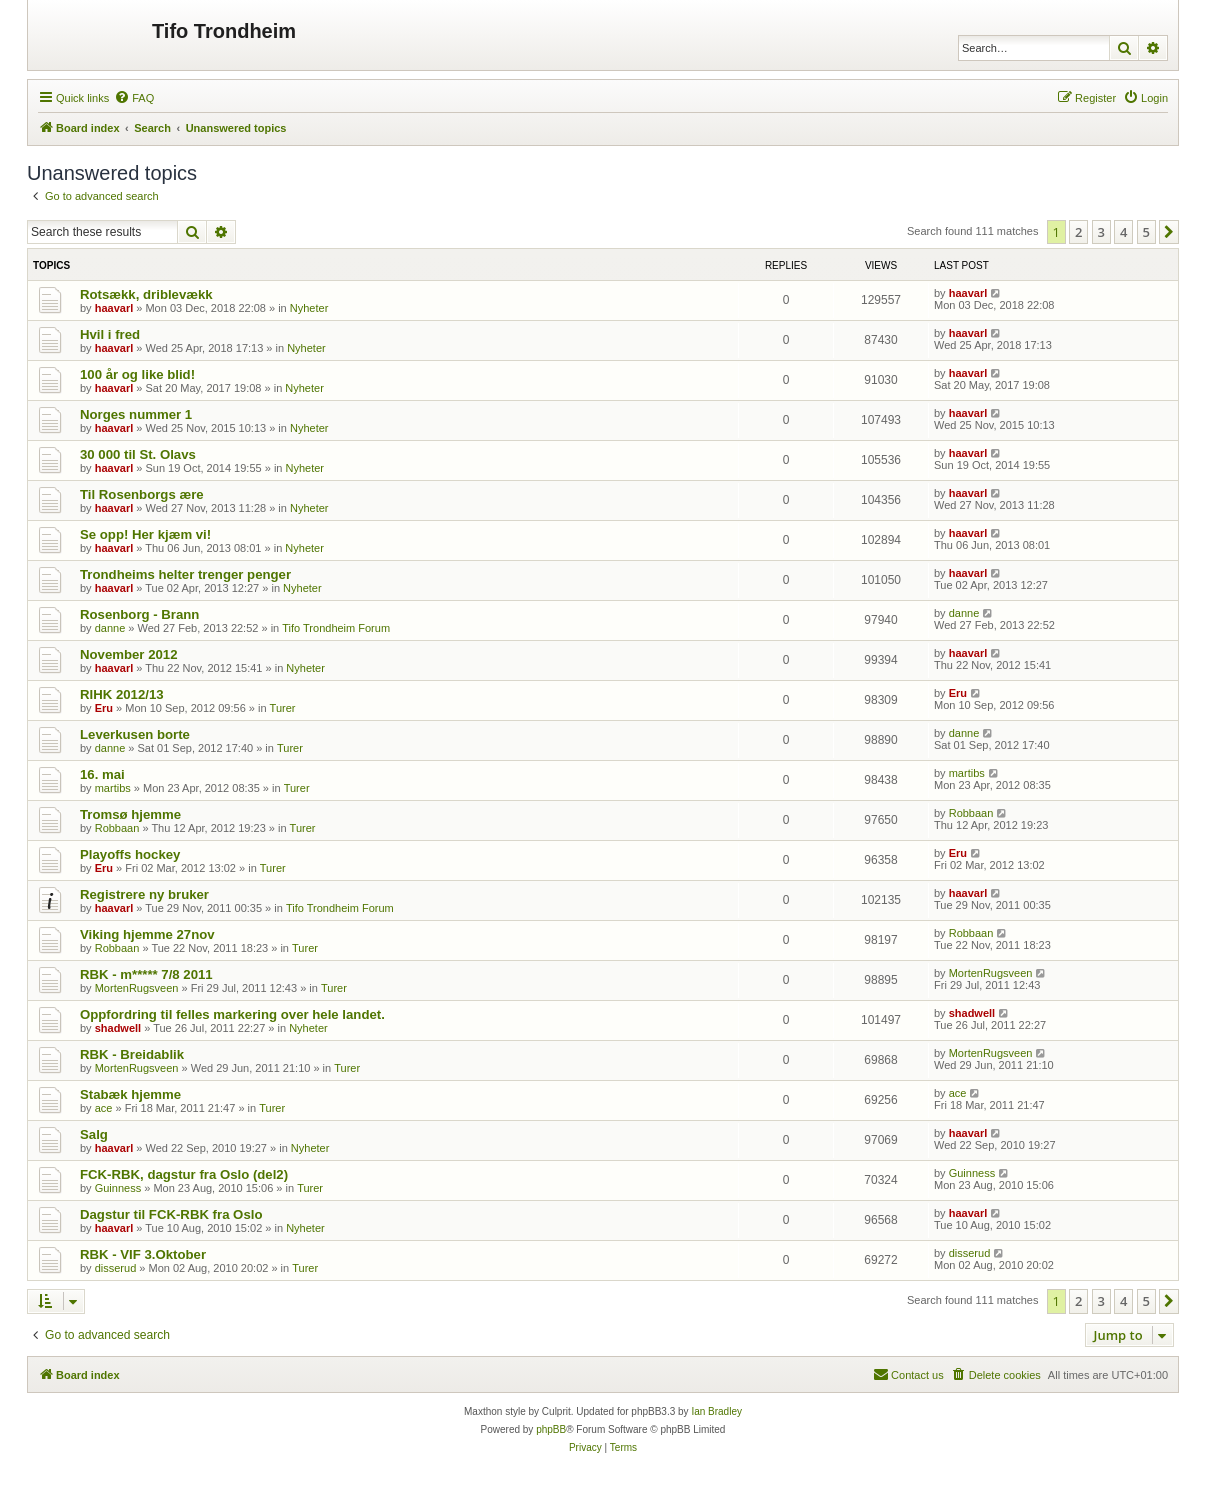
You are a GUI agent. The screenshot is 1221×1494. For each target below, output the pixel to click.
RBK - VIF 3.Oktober (143, 1254)
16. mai (102, 774)
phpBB (551, 1429)
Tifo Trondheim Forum (336, 628)
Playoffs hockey (130, 854)
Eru (104, 708)
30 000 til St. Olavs (138, 454)
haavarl (114, 308)
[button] (1169, 232)
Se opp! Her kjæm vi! (145, 534)
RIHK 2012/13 (122, 694)
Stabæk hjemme (130, 1094)
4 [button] (1123, 232)
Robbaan (117, 828)
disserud (116, 1268)
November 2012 (129, 654)
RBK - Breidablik (132, 1054)
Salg (94, 1134)
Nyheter (309, 308)
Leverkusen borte (135, 734)
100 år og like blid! (137, 374)
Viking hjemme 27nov (147, 934)
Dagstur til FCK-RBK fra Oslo (171, 1214)
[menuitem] (134, 98)
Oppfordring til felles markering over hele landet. (232, 1014)
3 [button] (1101, 232)
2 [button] (1078, 232)
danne (110, 628)
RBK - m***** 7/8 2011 (146, 974)
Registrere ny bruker (144, 894)
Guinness (118, 1188)
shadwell (118, 1028)
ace (104, 1108)
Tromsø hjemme (130, 814)
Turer (283, 708)
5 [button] (1146, 232)
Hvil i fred (110, 334)
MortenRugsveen (137, 988)
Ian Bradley (716, 1411)
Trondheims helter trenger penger (185, 574)
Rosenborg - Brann (139, 614)
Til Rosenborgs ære (142, 494)
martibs (113, 788)
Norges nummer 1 (136, 414)
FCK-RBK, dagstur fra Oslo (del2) (184, 1174)
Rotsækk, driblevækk (146, 294)
